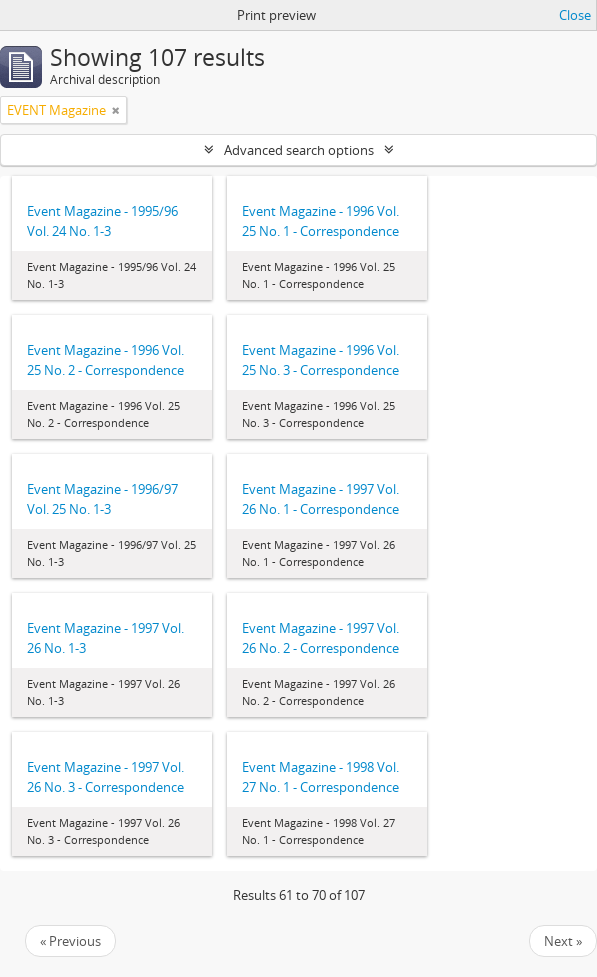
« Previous (70, 941)
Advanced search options (299, 150)
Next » (563, 941)
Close (575, 15)
